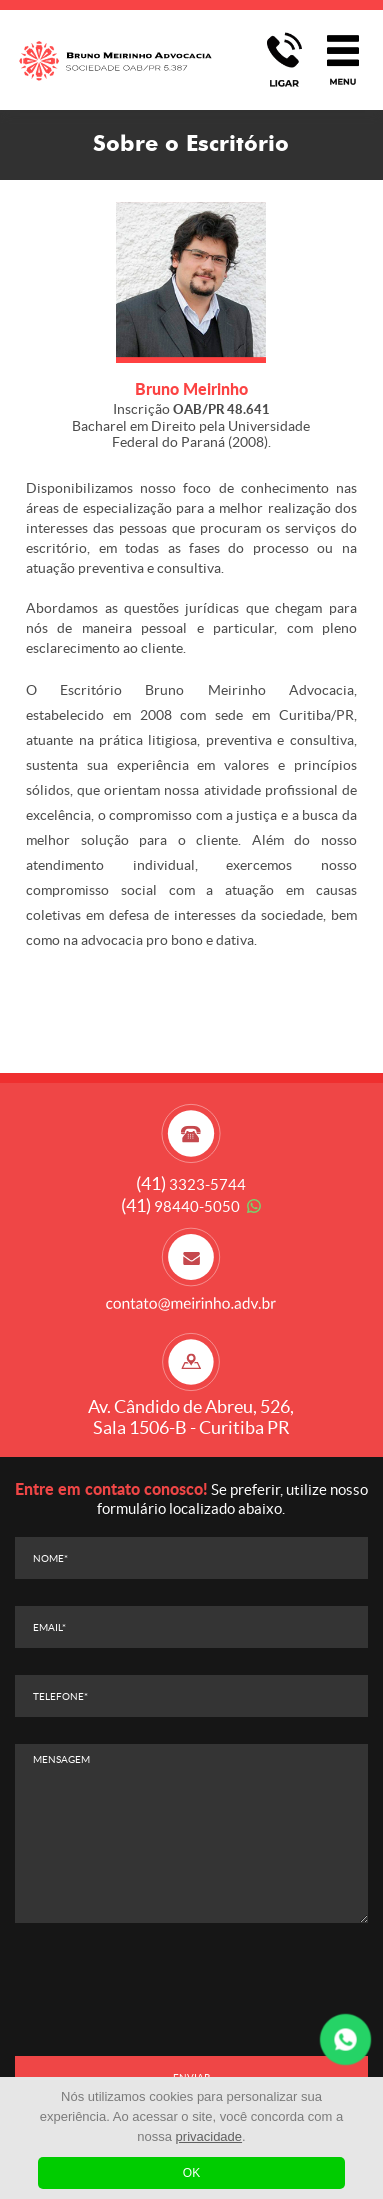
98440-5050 (180, 1206)
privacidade (209, 2136)
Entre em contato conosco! (111, 1488)
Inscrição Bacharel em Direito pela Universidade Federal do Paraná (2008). (191, 425)
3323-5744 (191, 1184)
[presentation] (191, 1989)
